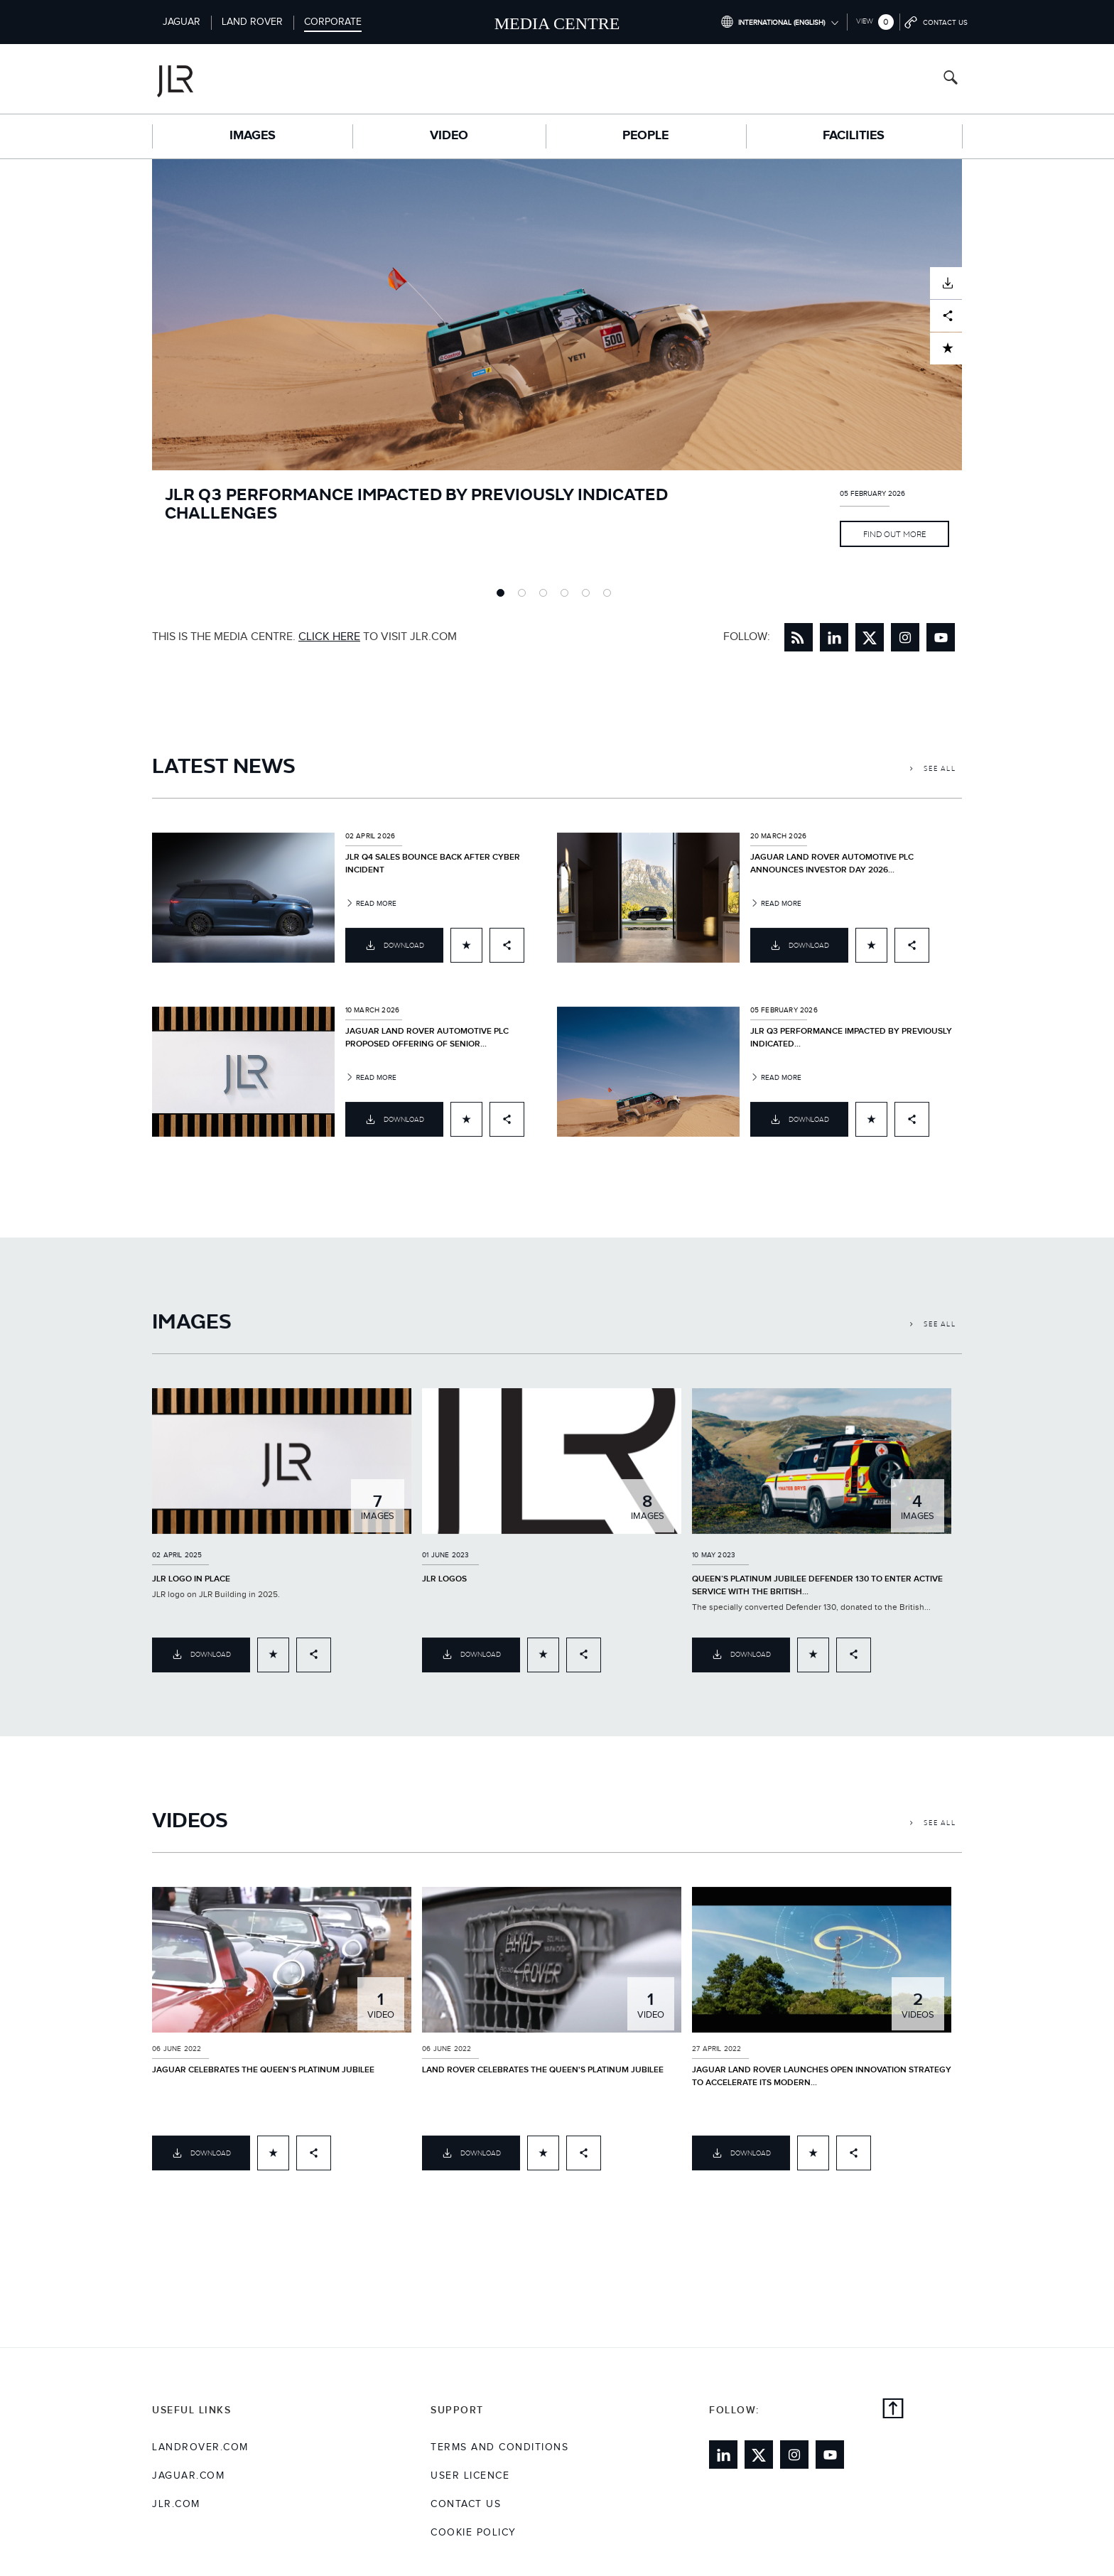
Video (449, 136)
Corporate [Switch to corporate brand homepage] (333, 22)
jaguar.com (188, 2476)
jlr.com (176, 2504)
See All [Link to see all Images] (933, 1333)
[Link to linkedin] (834, 637)
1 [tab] (504, 596)
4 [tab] (568, 596)
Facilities (854, 136)
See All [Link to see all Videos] (933, 1831)
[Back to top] (893, 2410)
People (645, 136)
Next (973, 379)
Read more (371, 913)
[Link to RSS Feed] (798, 637)
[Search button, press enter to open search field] (950, 79)
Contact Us (466, 2504)
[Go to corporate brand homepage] (233, 78)
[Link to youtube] (940, 637)
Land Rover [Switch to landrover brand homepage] (252, 22)
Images (252, 136)
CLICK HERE (329, 637)
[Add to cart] (466, 954)
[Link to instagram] (905, 637)
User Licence (470, 2476)
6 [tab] (610, 596)
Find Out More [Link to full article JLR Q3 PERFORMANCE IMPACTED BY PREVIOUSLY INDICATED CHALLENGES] (894, 534)
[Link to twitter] (869, 637)
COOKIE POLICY (474, 2532)
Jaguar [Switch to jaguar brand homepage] (181, 22)
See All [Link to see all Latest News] (933, 777)
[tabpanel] (557, 379)
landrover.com (200, 2447)
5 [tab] (589, 596)
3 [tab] (546, 596)
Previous (141, 379)
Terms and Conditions (499, 2447)
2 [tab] (525, 596)
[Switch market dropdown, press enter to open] (779, 22)
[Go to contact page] (937, 22)
